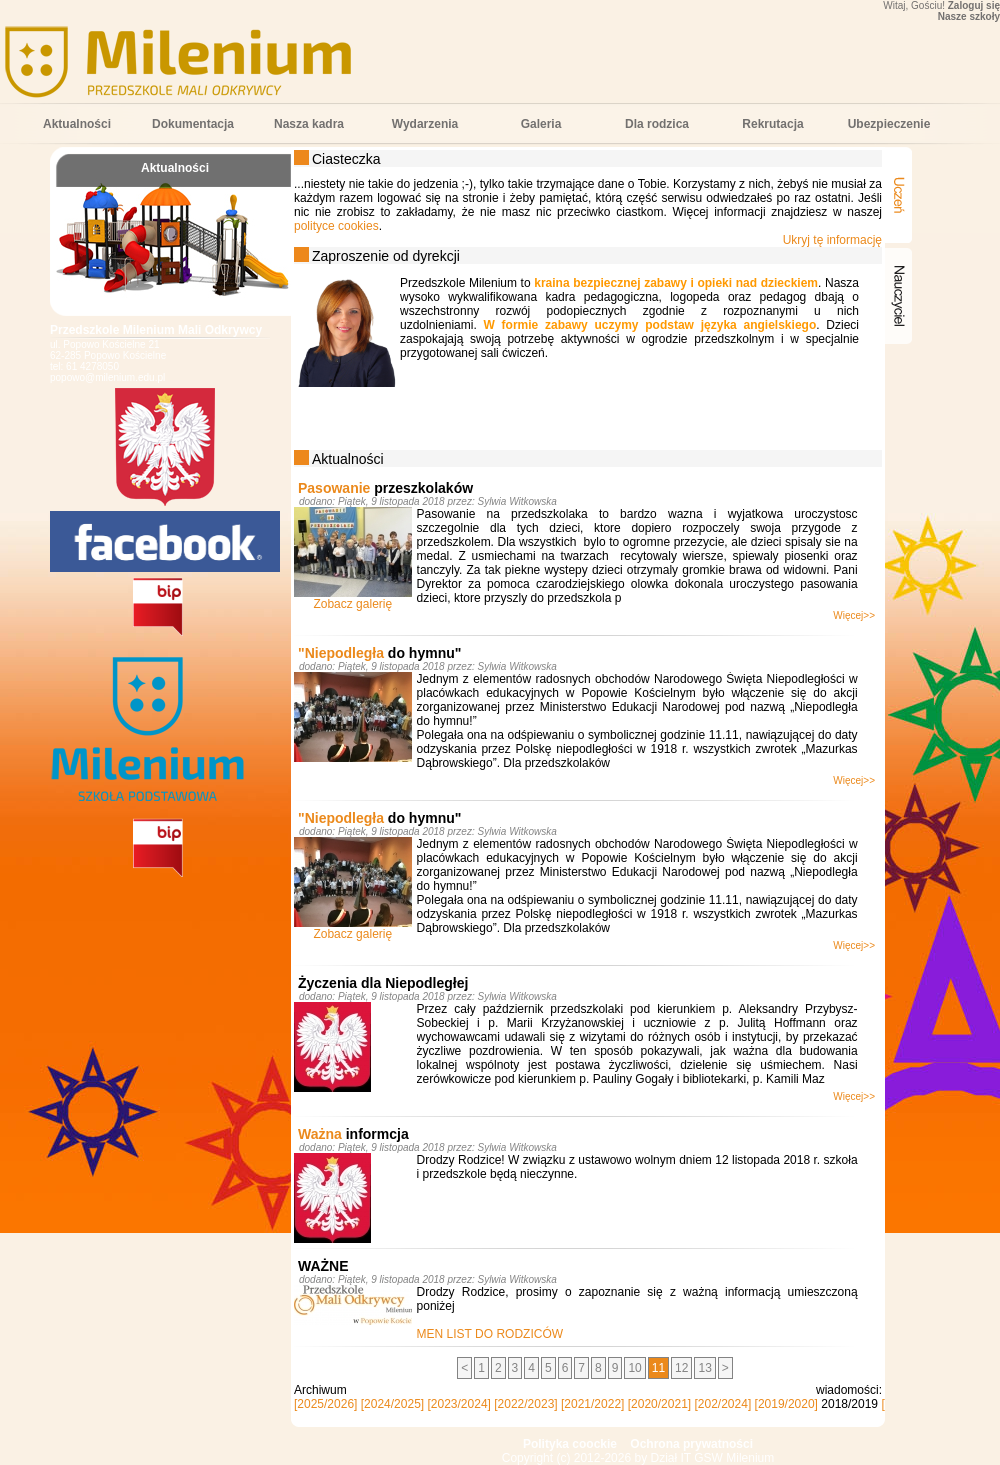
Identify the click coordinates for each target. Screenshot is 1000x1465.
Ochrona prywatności (691, 1444)
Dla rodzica (657, 124)
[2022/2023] (525, 1404)
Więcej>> (854, 615)
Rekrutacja (772, 124)
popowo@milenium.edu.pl (107, 377)
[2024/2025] (392, 1404)
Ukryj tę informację (832, 240)
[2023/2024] (459, 1404)
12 (681, 1368)
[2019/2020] (786, 1404)
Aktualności (77, 124)
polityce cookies (336, 226)
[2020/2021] (659, 1404)
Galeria (541, 124)
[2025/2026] (325, 1404)
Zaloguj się (974, 5)
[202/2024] (723, 1404)
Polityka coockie (570, 1444)
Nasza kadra (309, 124)
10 (634, 1368)
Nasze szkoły (969, 16)
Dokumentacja (193, 124)
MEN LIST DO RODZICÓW (490, 1334)
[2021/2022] (592, 1404)
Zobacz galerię (352, 604)
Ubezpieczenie (889, 124)
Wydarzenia (425, 124)
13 (704, 1368)
